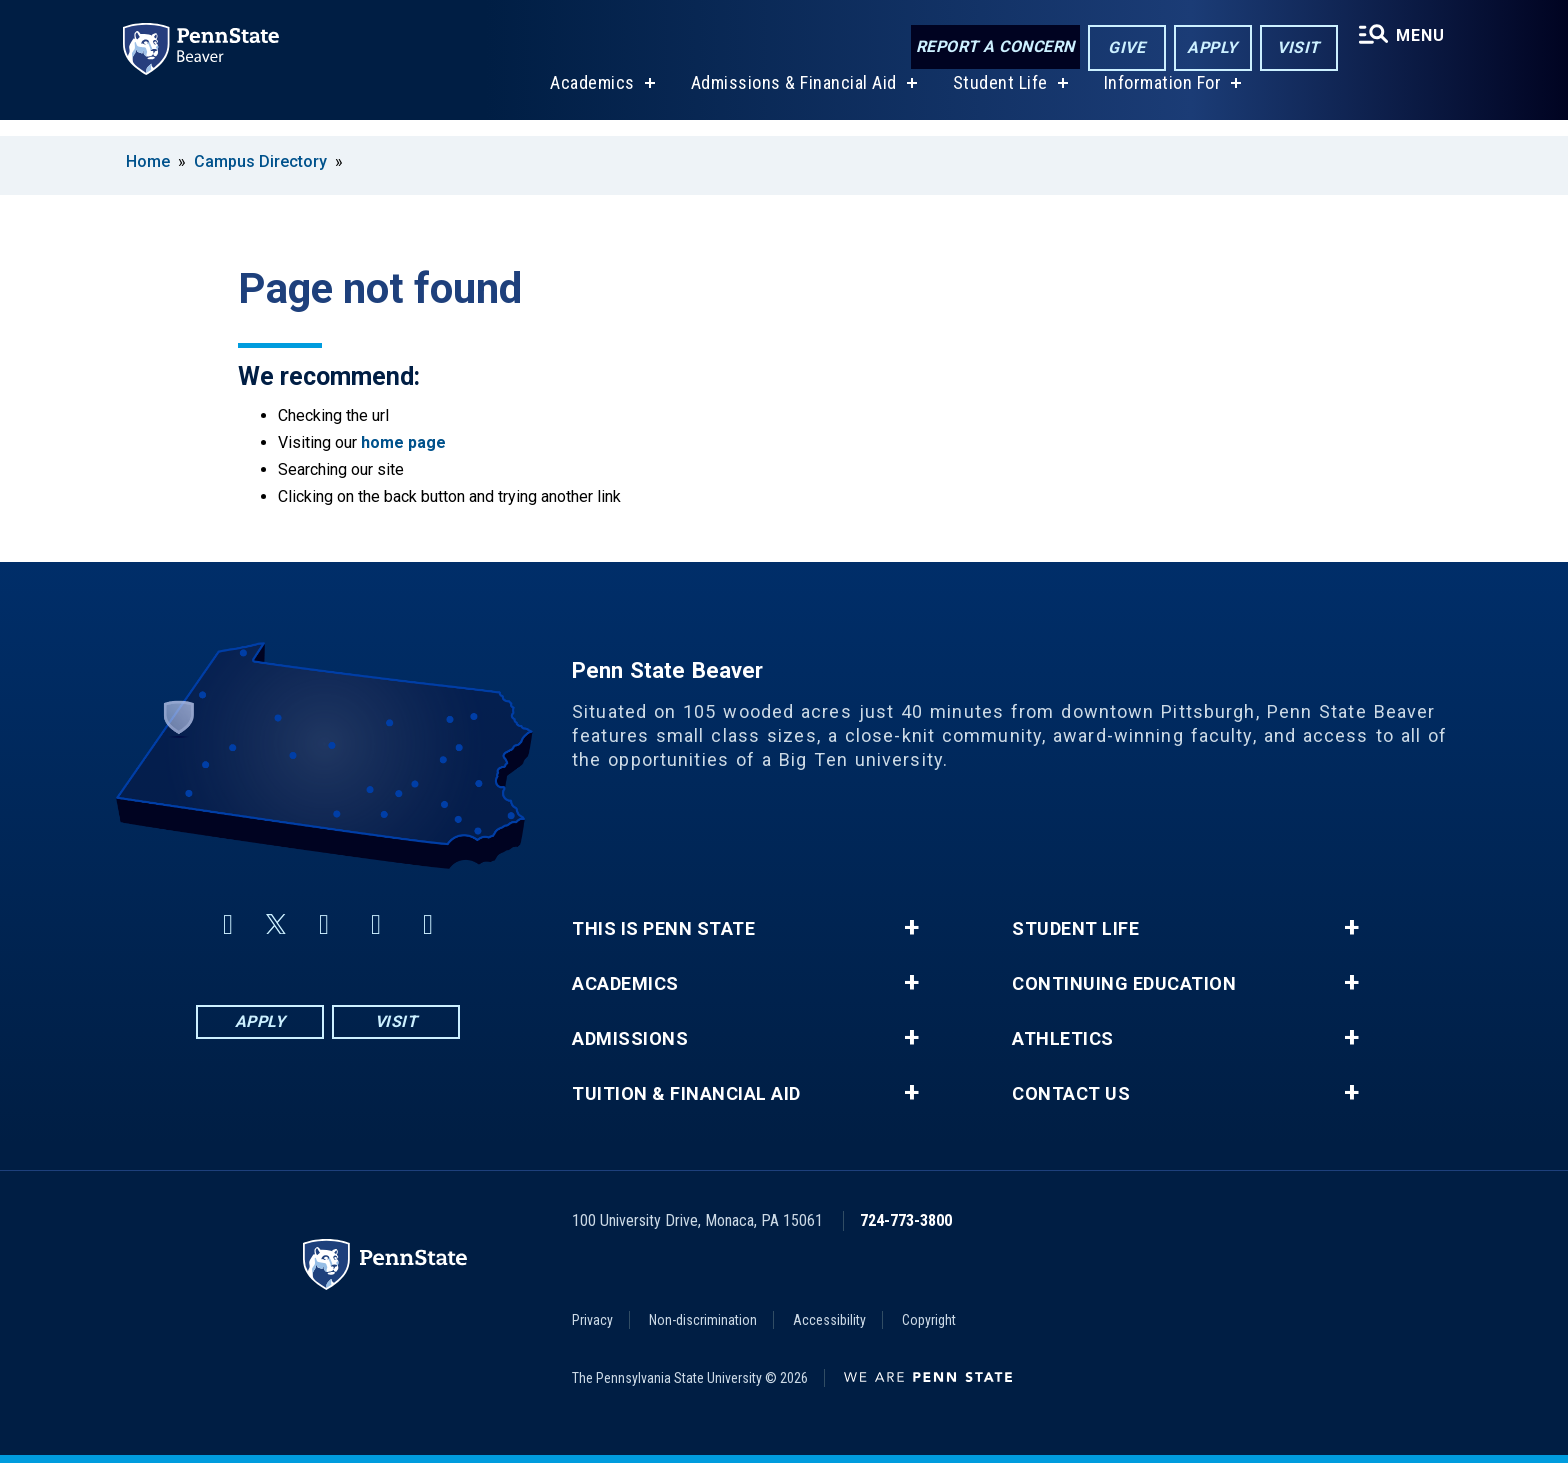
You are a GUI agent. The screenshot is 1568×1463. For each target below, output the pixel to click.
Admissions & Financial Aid (791, 98)
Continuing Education (1124, 984)
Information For (1160, 98)
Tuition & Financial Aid (686, 1094)
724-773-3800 (906, 1220)
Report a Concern (990, 47)
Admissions (630, 1039)
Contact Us (1071, 1094)
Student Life (997, 98)
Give (1122, 48)
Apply (1208, 48)
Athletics (1063, 1039)
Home (148, 161)
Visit (1294, 48)
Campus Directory (260, 161)
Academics (589, 98)
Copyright (929, 1320)
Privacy (592, 1320)
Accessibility (829, 1320)
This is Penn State (663, 929)
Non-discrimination (703, 1320)
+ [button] (911, 928)
